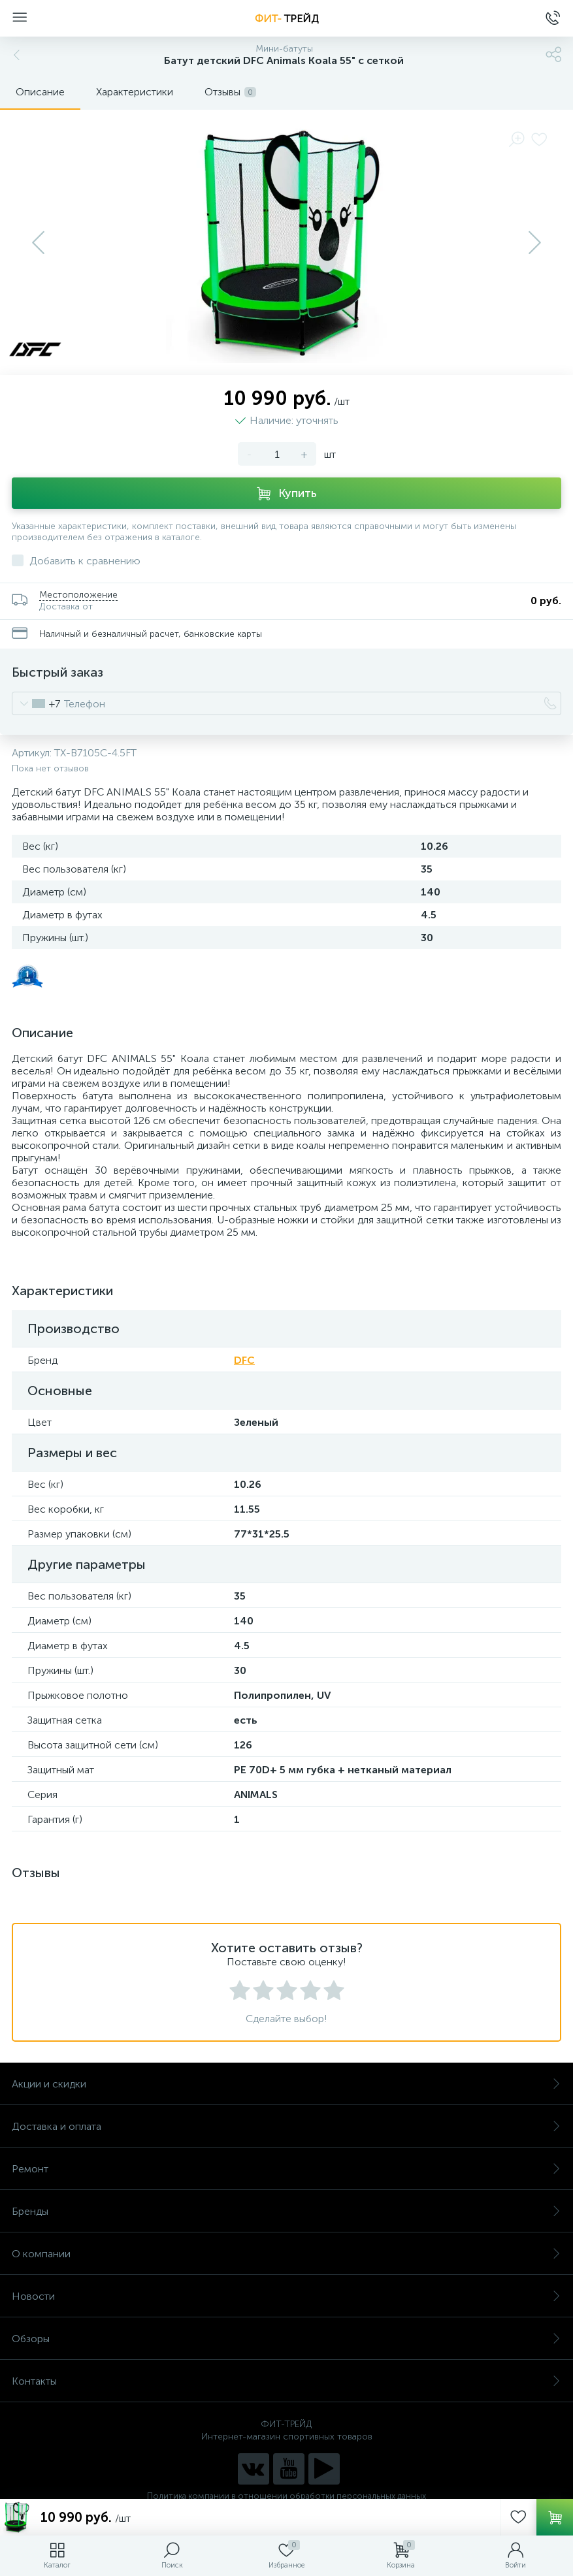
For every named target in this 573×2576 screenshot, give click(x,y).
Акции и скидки (286, 2084)
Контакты (286, 2381)
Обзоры (286, 2338)
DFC (244, 1360)
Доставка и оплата (286, 2126)
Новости (286, 2296)
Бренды (286, 2211)
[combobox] (36, 703)
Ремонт (286, 2169)
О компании (286, 2253)
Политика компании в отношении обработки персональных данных (286, 2496)
